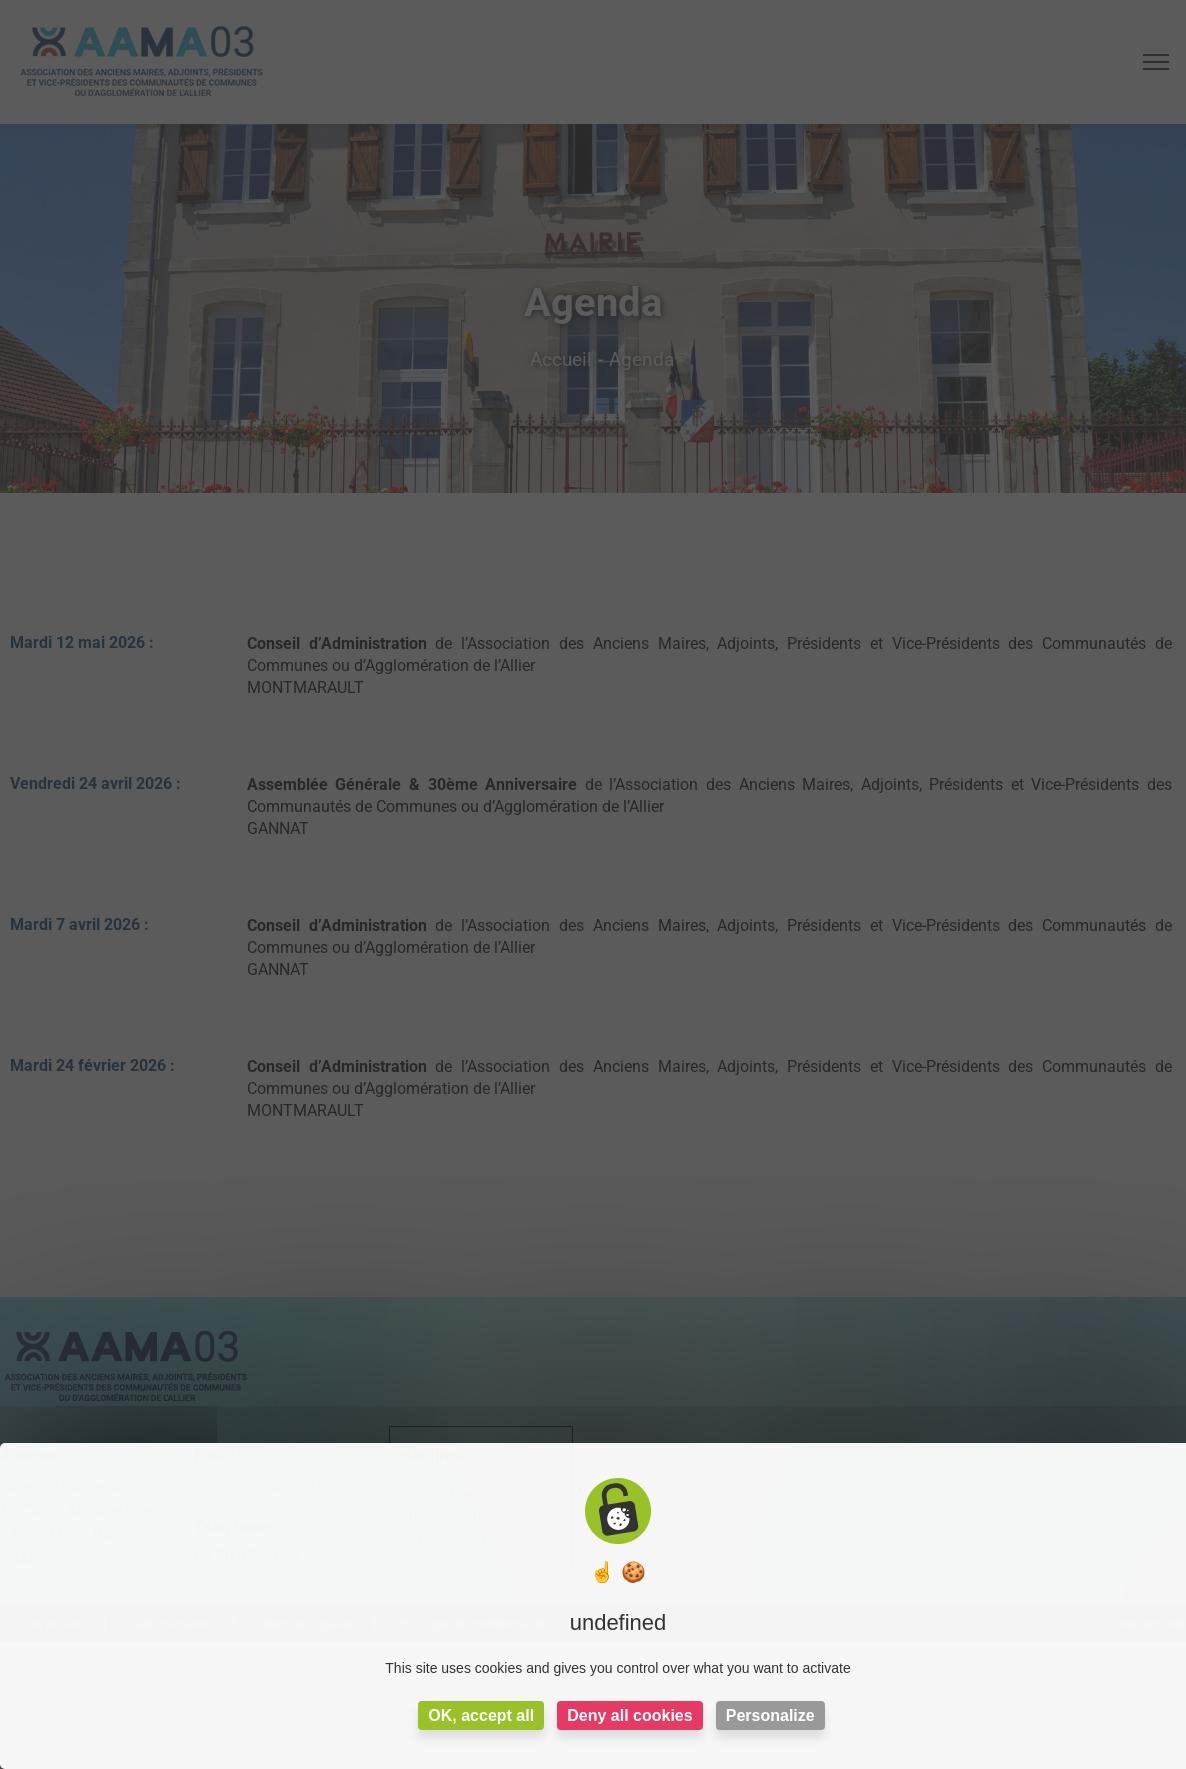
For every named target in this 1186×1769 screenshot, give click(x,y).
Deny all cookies (629, 1715)
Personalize (770, 1715)
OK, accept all (481, 1715)
